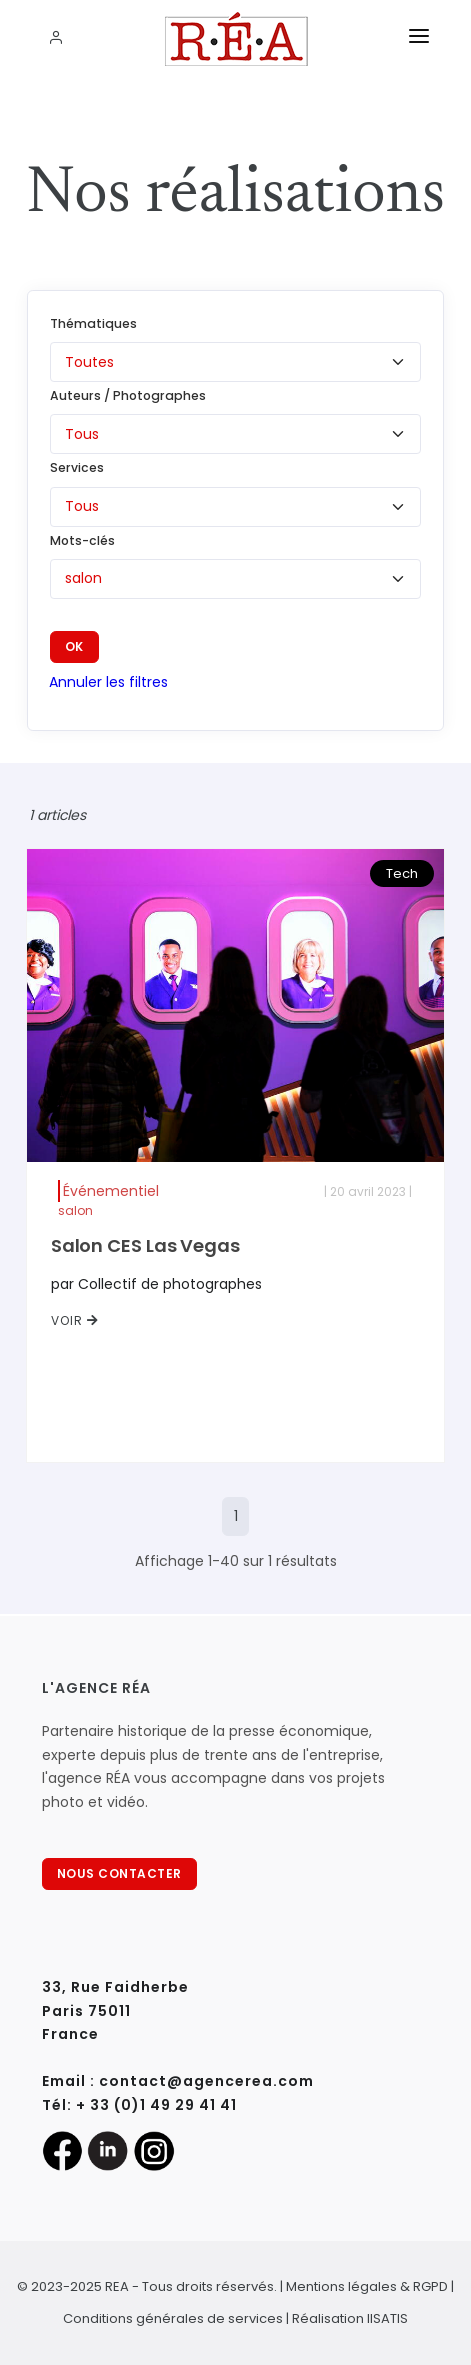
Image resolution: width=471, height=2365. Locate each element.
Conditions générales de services (173, 2318)
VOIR (75, 1320)
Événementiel (111, 1191)
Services (77, 467)
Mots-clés (82, 540)
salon (75, 1210)
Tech (402, 873)
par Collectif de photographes (156, 1284)
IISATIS (387, 2318)
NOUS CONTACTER (119, 1873)
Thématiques (93, 323)
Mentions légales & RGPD (367, 2286)
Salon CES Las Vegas (145, 1245)
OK (74, 646)
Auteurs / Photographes (128, 395)
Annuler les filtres (108, 682)
